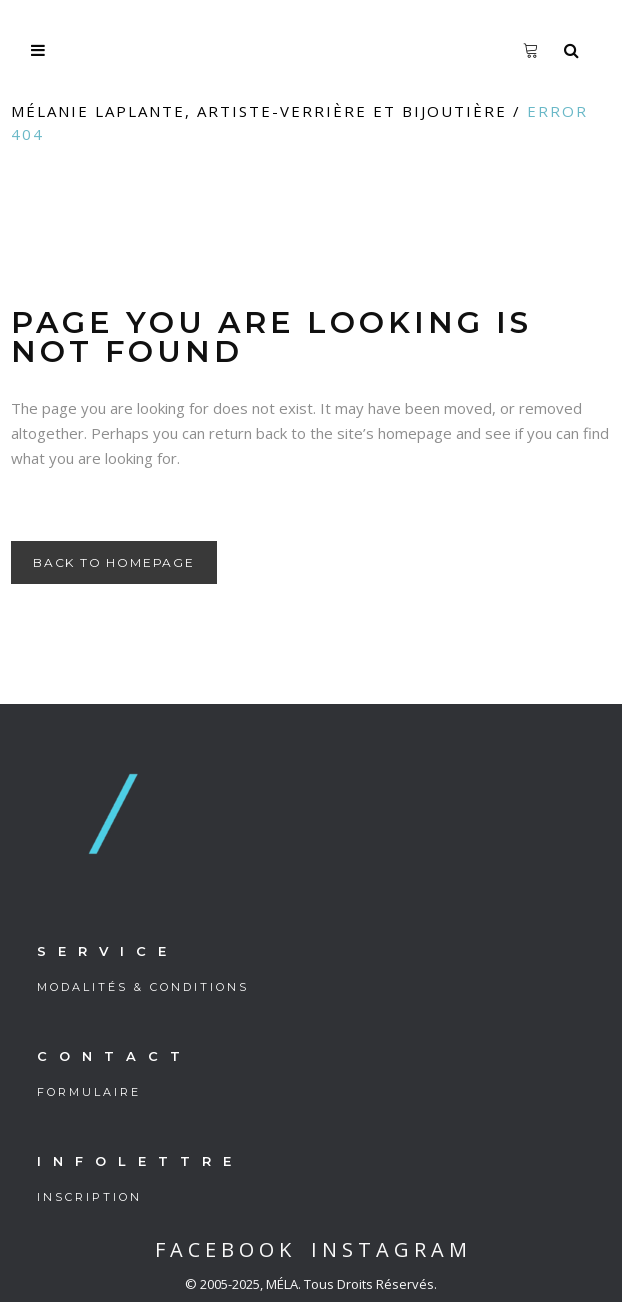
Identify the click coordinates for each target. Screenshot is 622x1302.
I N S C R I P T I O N (88, 1197)
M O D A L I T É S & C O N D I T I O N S (141, 987)
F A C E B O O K (223, 1249)
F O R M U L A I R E (87, 1092)
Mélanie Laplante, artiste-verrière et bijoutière (259, 111)
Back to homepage (114, 562)
